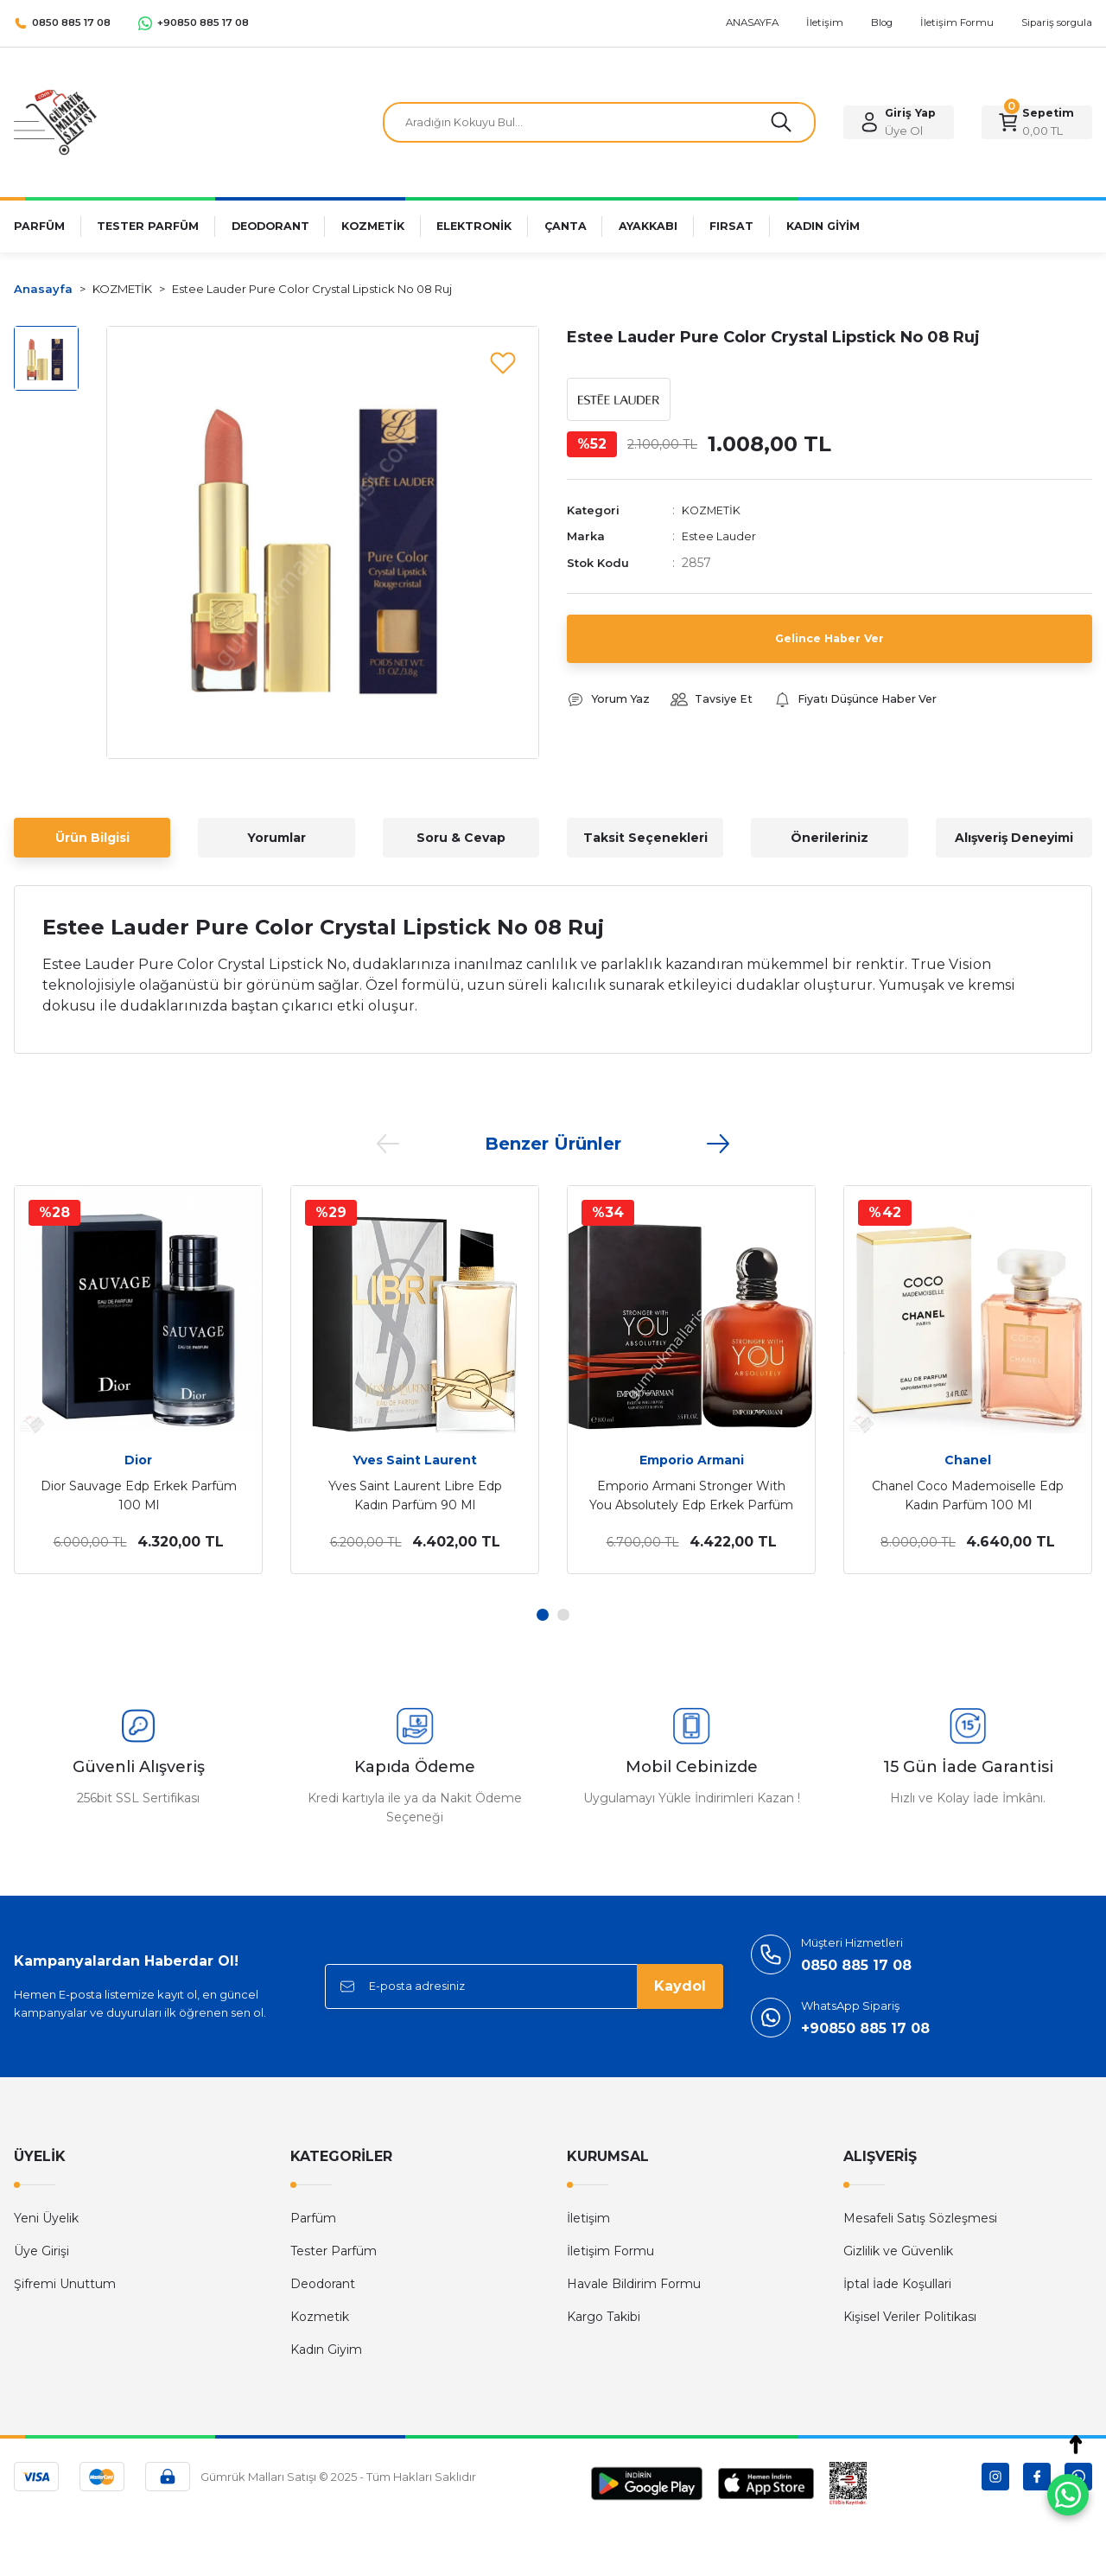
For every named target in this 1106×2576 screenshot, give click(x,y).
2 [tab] (563, 1615)
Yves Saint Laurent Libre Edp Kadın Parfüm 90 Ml (415, 1495)
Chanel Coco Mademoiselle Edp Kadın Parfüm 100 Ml (968, 1495)
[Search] (599, 122)
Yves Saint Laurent (415, 1460)
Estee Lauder (722, 540)
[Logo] (55, 121)
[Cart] (1037, 122)
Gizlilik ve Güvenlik (898, 2251)
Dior (138, 1460)
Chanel (967, 1460)
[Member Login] (898, 122)
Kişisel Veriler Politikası (909, 2316)
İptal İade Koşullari (897, 2284)
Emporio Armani (691, 1460)
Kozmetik (319, 2316)
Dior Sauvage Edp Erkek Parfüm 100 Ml (139, 1495)
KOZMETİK (715, 514)
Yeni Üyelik (46, 2218)
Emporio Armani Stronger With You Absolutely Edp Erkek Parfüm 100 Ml (691, 1496)
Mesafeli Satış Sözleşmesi (920, 2218)
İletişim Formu (610, 2251)
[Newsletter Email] (524, 1986)
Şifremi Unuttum (65, 2284)
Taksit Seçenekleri (645, 837)
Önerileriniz (829, 837)
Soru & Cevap (460, 837)
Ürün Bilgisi (92, 837)
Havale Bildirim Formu (634, 2284)
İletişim (588, 2218)
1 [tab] (543, 1615)
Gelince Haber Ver (829, 642)
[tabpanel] (138, 1379)
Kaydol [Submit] (680, 1986)
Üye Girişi (41, 2251)
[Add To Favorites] (502, 362)
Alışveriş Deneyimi (1014, 837)
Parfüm (313, 2218)
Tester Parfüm (333, 2251)
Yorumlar (276, 837)
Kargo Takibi (603, 2316)
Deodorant (322, 2284)
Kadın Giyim (326, 2349)
